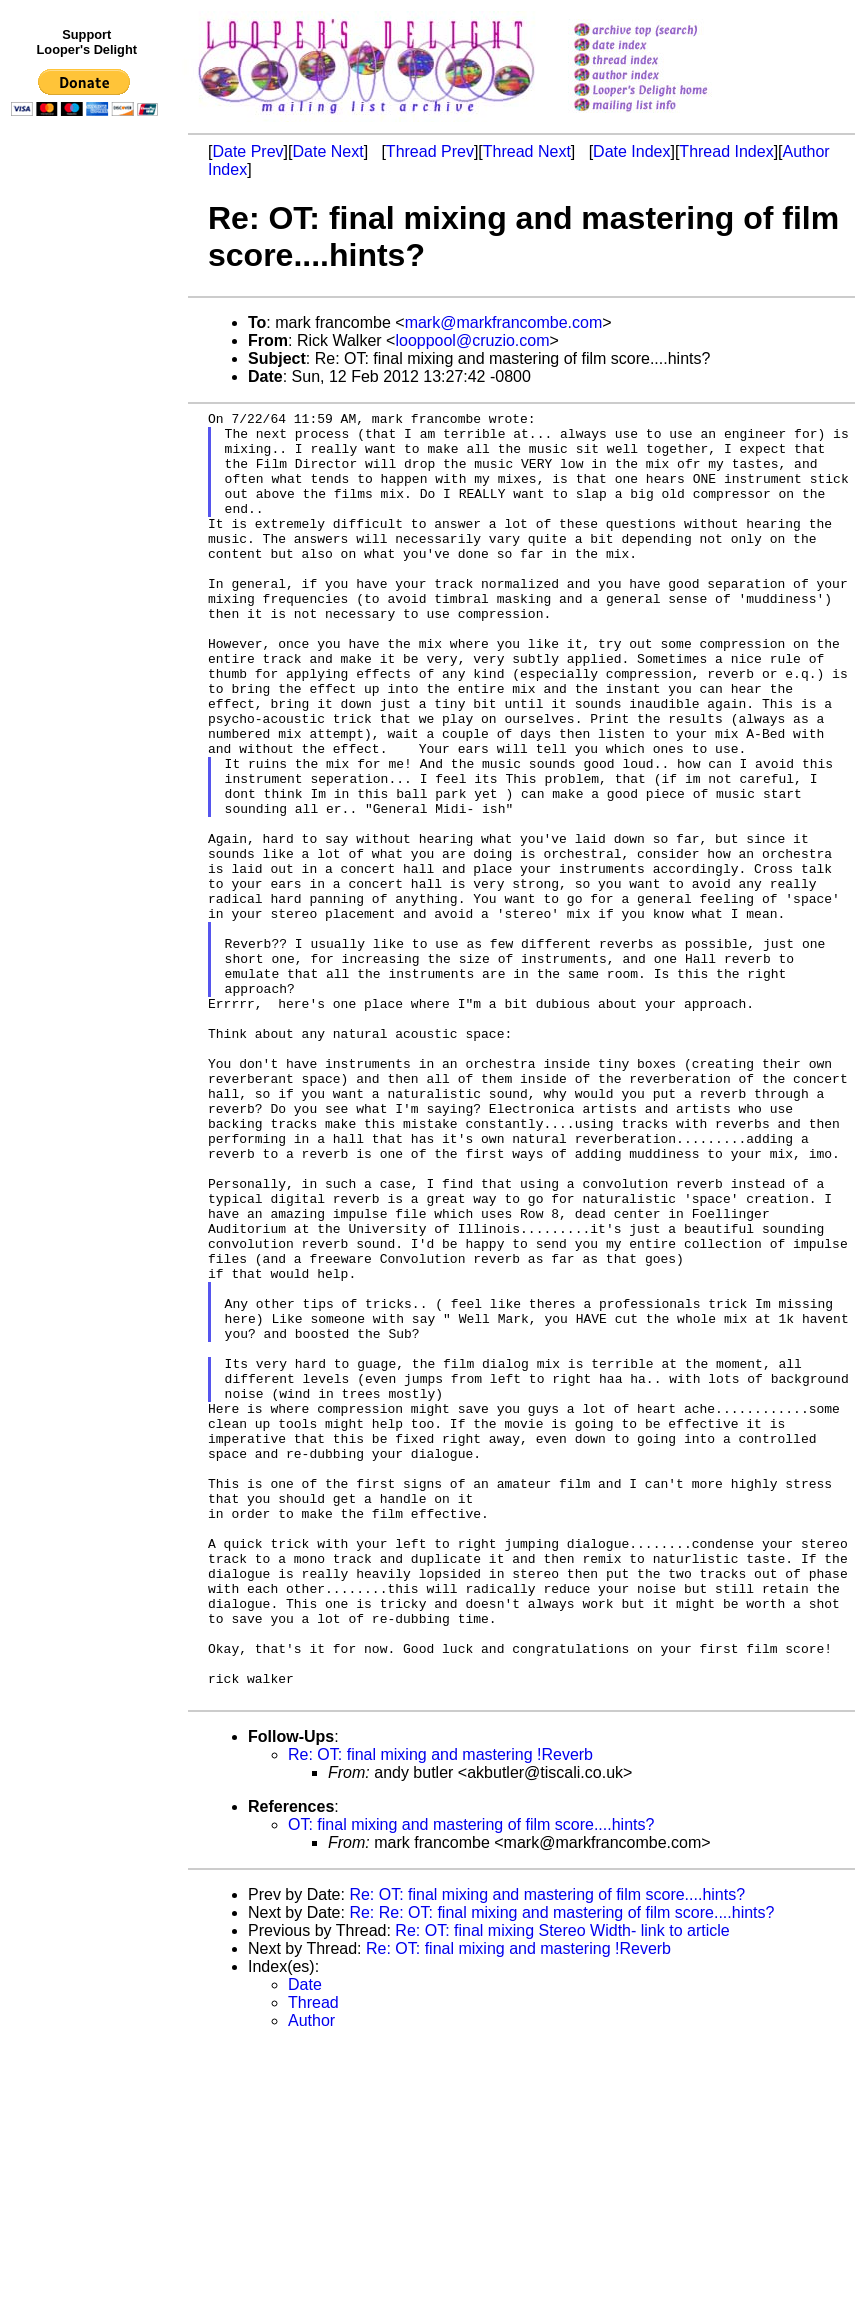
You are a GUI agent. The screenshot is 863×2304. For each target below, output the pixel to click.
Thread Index (726, 151)
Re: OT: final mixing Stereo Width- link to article (562, 2188)
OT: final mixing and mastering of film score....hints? (471, 2082)
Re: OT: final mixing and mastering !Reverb (440, 2012)
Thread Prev (430, 151)
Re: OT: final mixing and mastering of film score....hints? (547, 2152)
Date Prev (247, 151)
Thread (313, 2260)
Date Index (631, 151)
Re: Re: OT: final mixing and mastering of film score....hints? (561, 2170)
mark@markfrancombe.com (504, 322)
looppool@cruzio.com (472, 340)
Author (311, 2278)
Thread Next (527, 151)
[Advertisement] (88, 537)
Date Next (327, 151)
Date (305, 2242)
